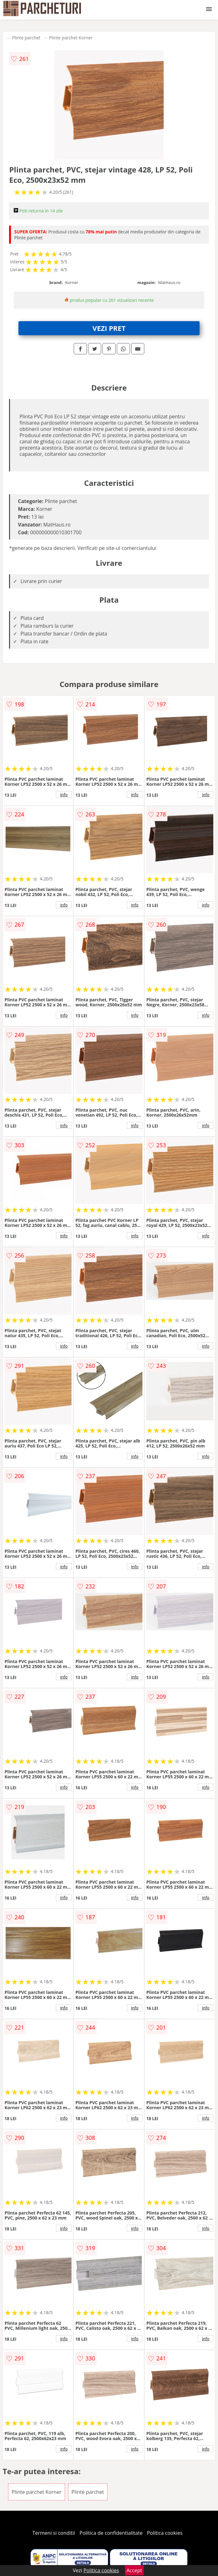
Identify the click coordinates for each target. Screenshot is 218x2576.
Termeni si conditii (53, 2532)
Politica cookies (165, 2532)
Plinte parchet (26, 38)
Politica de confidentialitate (111, 2532)
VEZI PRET (109, 328)
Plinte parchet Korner (70, 38)
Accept (134, 2570)
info (64, 794)
